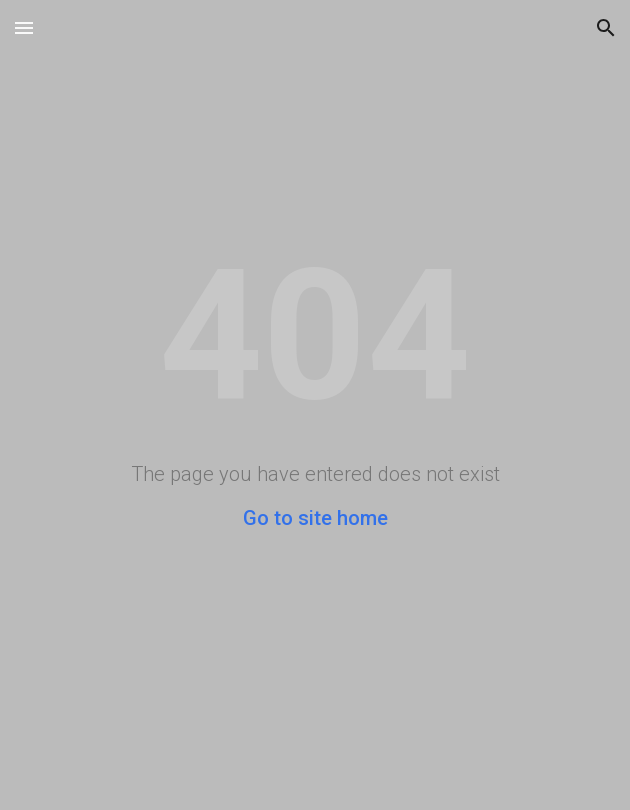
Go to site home (315, 518)
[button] (24, 27)
